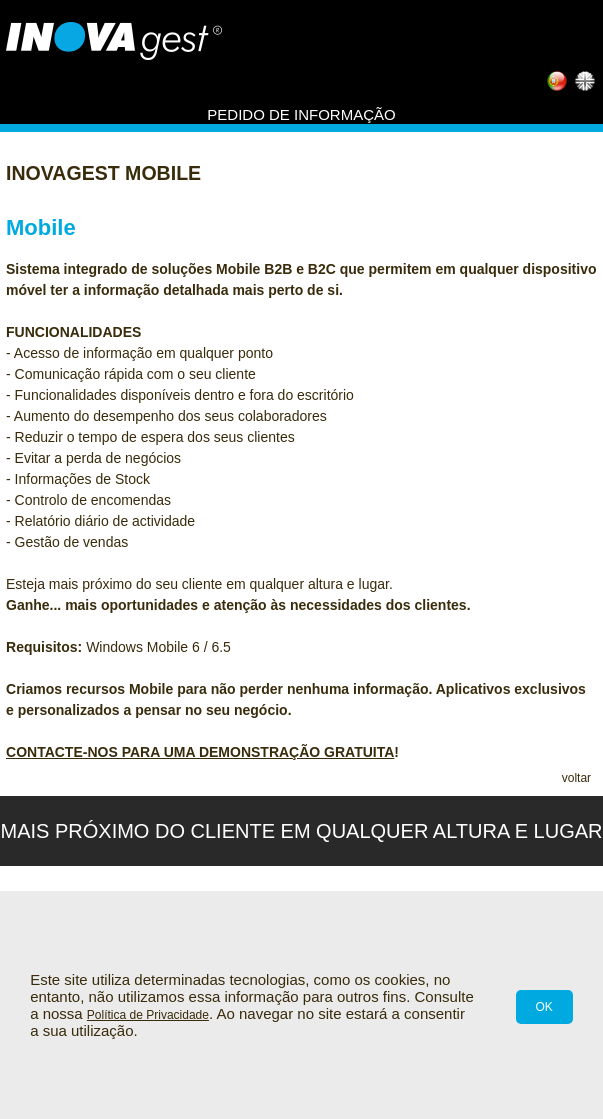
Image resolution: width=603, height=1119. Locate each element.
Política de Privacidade (148, 1015)
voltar (576, 778)
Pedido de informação (301, 114)
